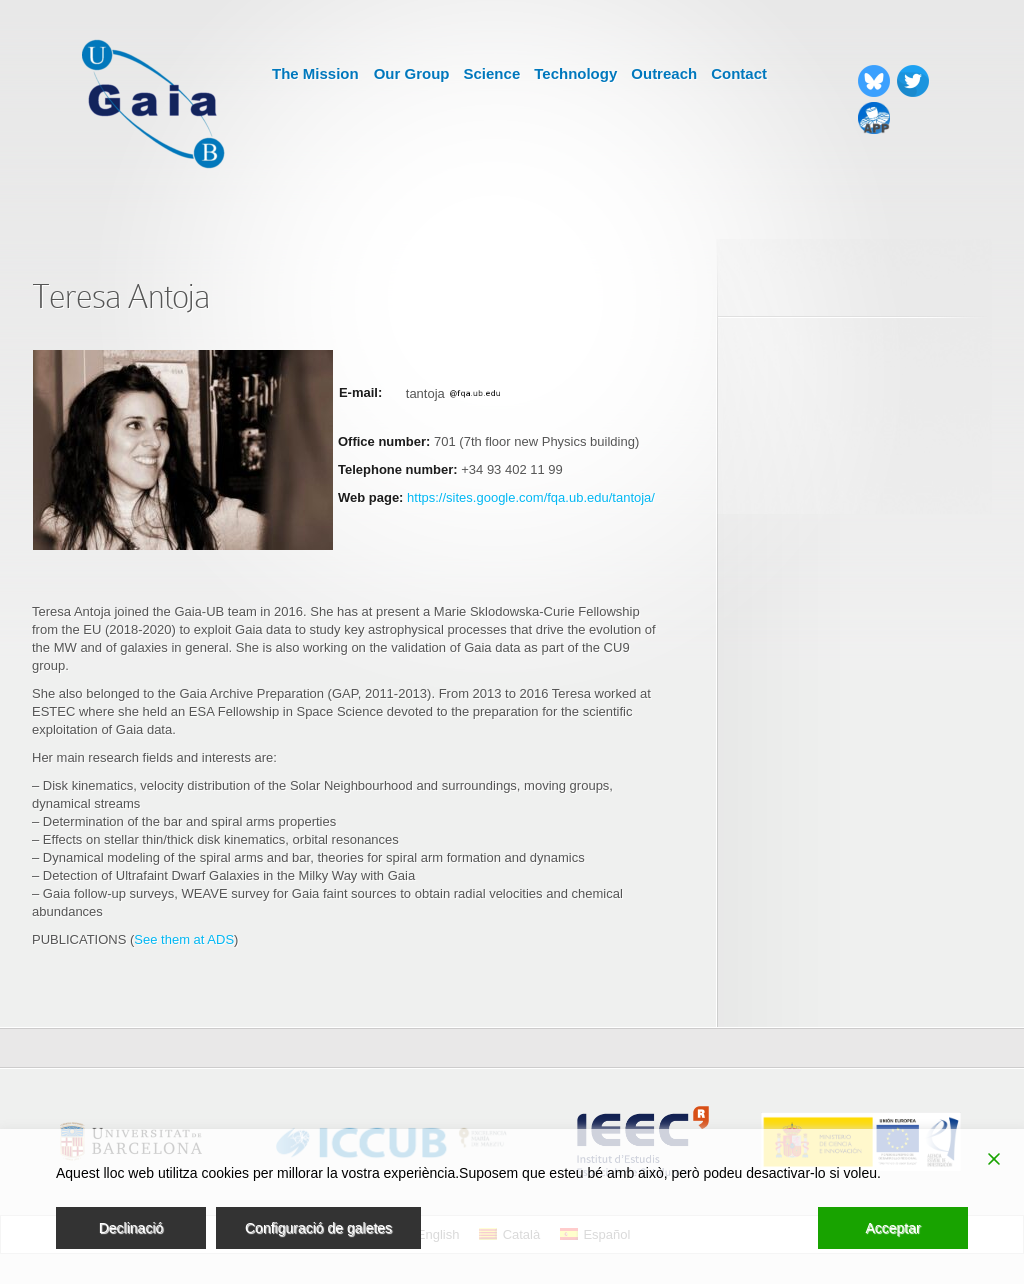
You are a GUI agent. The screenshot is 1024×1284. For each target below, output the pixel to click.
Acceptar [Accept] (892, 1228)
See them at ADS (184, 939)
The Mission (315, 73)
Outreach (664, 73)
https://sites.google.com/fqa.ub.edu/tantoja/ (531, 497)
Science (492, 73)
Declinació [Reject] (131, 1228)
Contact (739, 73)
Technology (575, 73)
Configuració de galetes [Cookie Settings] (318, 1228)
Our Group (412, 73)
